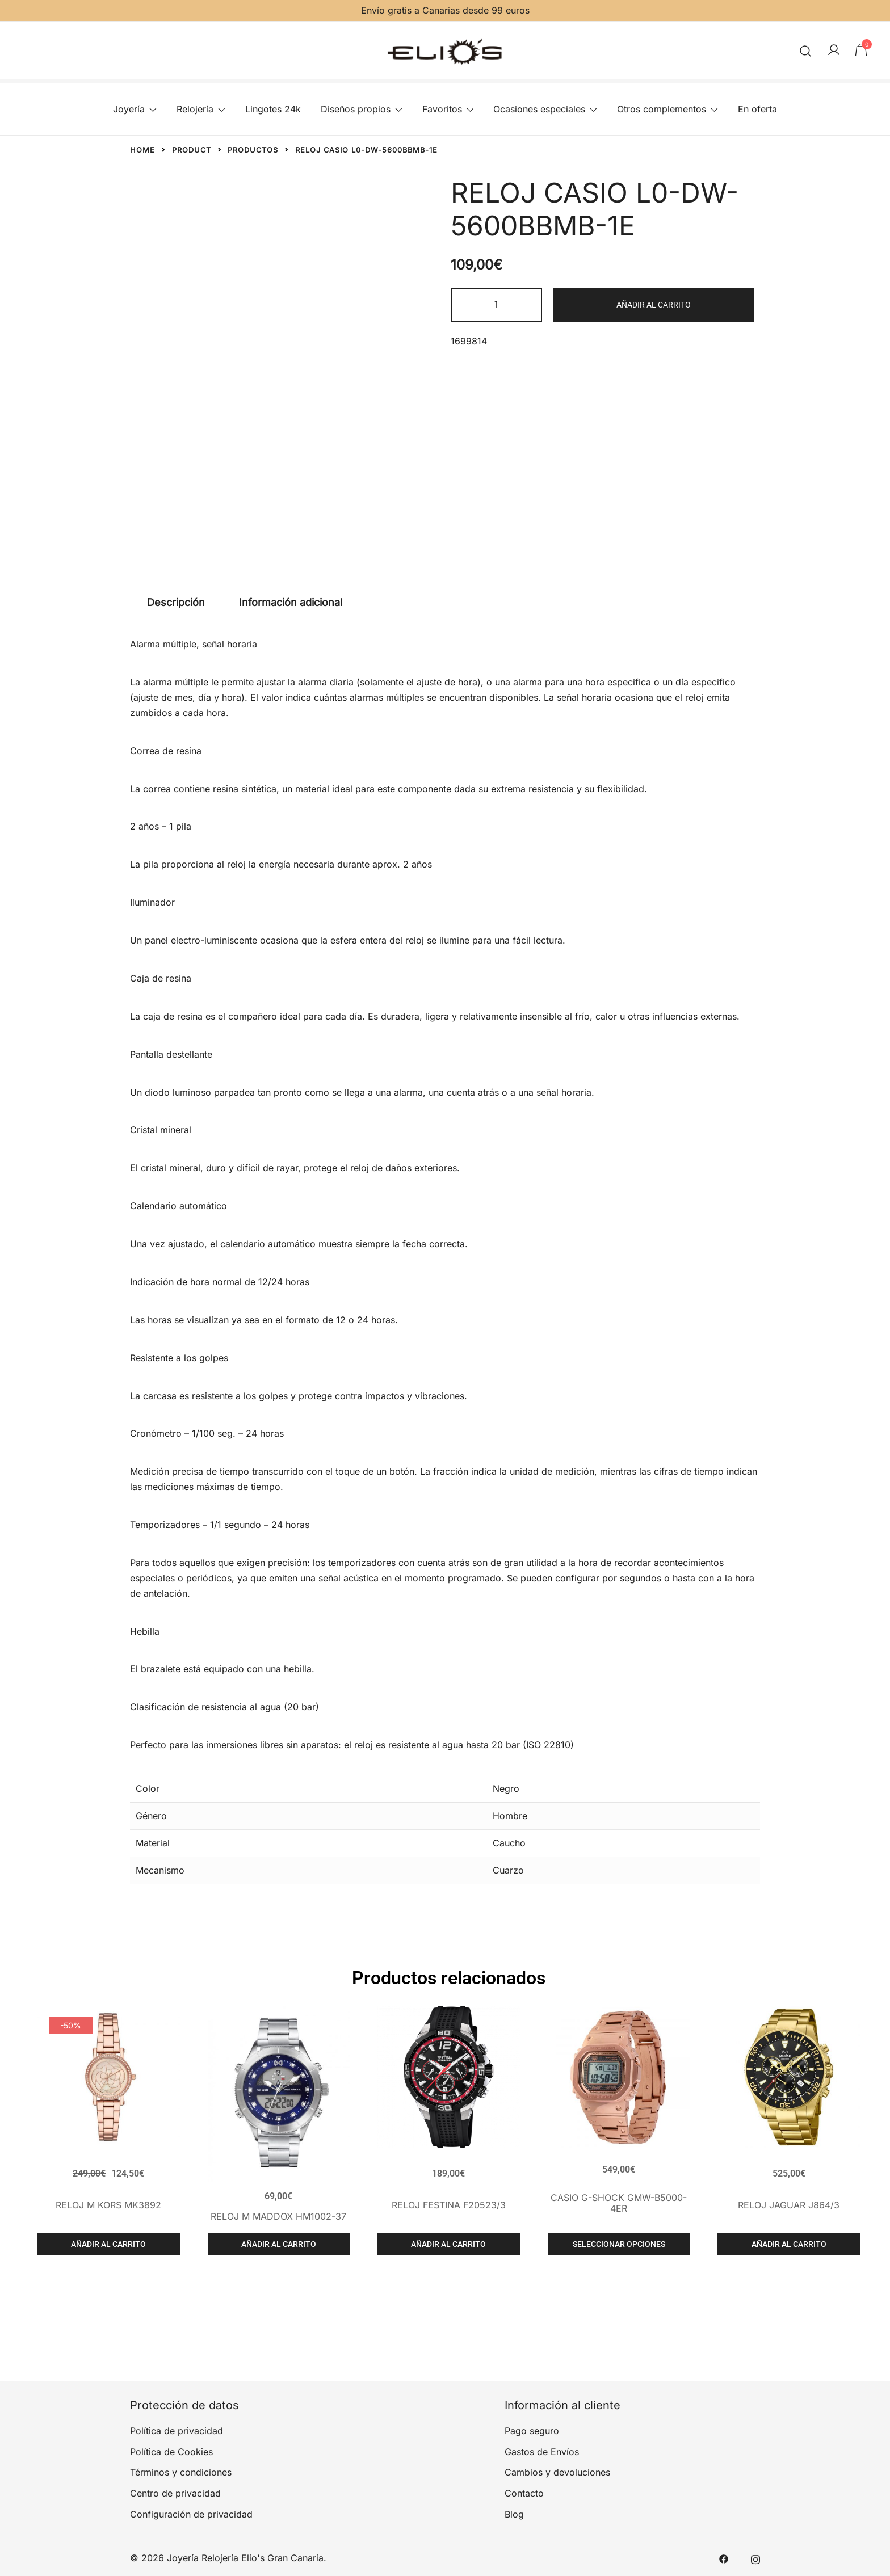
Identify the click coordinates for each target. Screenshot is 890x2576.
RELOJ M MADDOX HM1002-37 (278, 2216)
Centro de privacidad (175, 2493)
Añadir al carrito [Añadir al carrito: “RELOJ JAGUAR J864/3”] (789, 2244)
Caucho (509, 1843)
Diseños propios (356, 109)
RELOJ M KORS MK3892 (108, 2205)
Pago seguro (532, 2430)
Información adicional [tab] (290, 602)
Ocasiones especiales (539, 109)
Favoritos (442, 109)
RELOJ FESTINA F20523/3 (449, 2205)
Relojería (195, 109)
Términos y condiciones (181, 2472)
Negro (506, 1788)
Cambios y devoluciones (557, 2472)
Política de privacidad (176, 2430)
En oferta (757, 109)
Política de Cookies (171, 2451)
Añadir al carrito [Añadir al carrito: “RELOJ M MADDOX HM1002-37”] (278, 2244)
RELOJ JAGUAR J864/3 (788, 2205)
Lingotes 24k (273, 109)
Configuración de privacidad (191, 2514)
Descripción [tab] (176, 602)
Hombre (510, 1815)
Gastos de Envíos (542, 2451)
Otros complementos (661, 109)
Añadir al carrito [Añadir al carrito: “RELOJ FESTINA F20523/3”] (448, 2244)
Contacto (524, 2493)
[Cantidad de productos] (496, 305)
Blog (514, 2514)
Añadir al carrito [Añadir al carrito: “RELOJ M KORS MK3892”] (108, 2244)
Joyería (129, 109)
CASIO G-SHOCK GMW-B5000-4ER (619, 2203)
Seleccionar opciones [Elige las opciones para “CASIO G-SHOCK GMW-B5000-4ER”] (619, 2244)
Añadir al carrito (653, 304)
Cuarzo (508, 1870)
